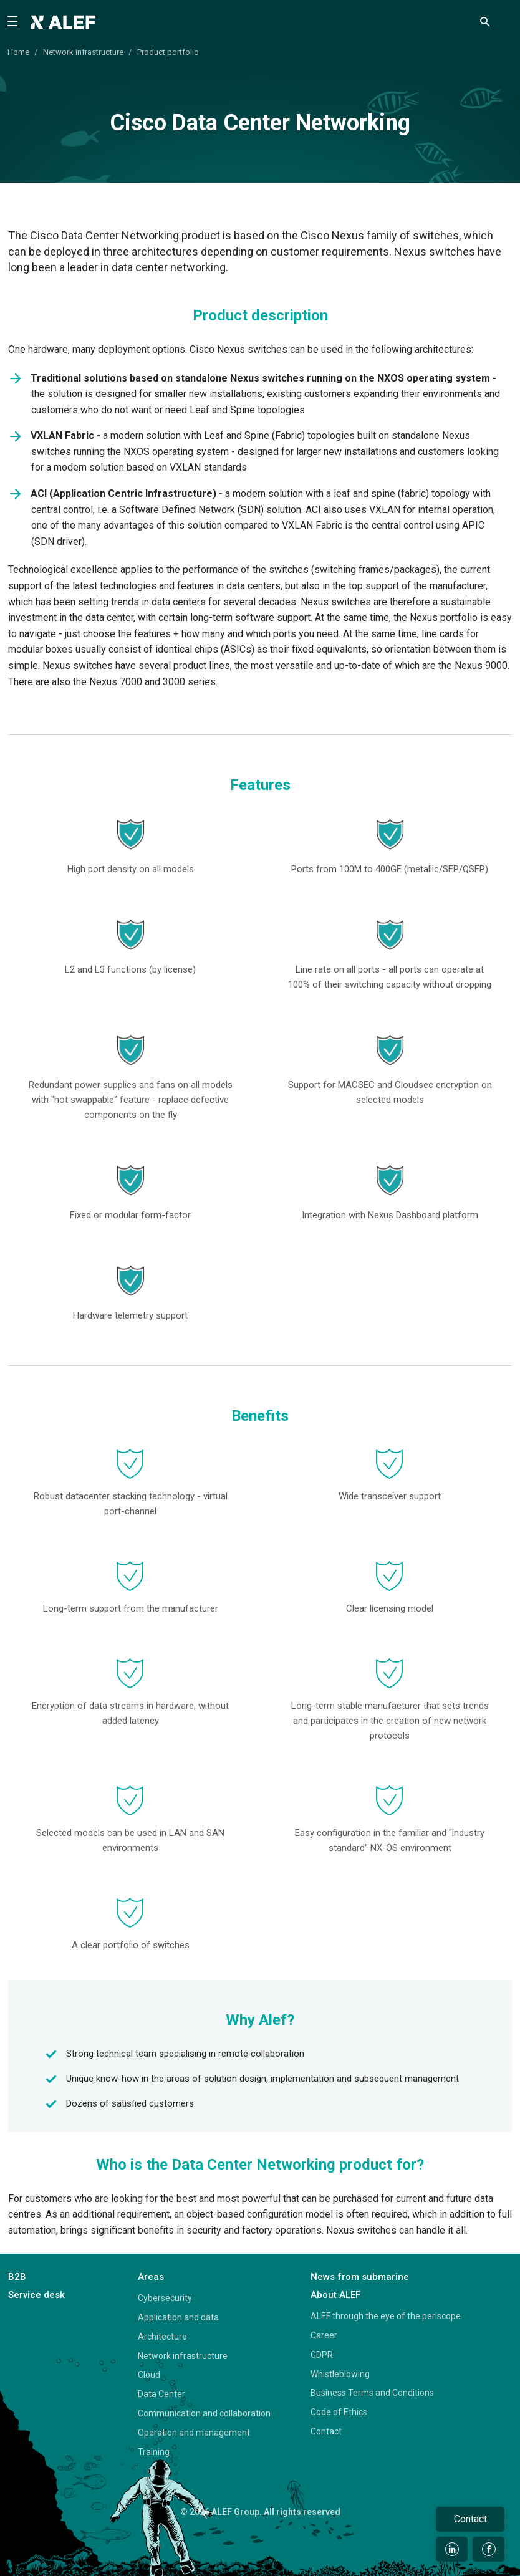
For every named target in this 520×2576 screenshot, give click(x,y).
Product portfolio (168, 52)
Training (154, 2452)
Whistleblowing (340, 2374)
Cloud (149, 2375)
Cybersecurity (165, 2298)
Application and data (178, 2317)
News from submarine (360, 2276)
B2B (17, 2276)
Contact (326, 2431)
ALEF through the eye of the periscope (386, 2316)
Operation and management (194, 2433)
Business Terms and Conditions (372, 2393)
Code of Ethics (339, 2412)
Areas (151, 2276)
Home (18, 52)
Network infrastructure (83, 52)
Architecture (162, 2337)
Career (324, 2335)
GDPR (322, 2355)
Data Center (161, 2394)
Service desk (36, 2294)
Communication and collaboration (204, 2413)
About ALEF (335, 2294)
